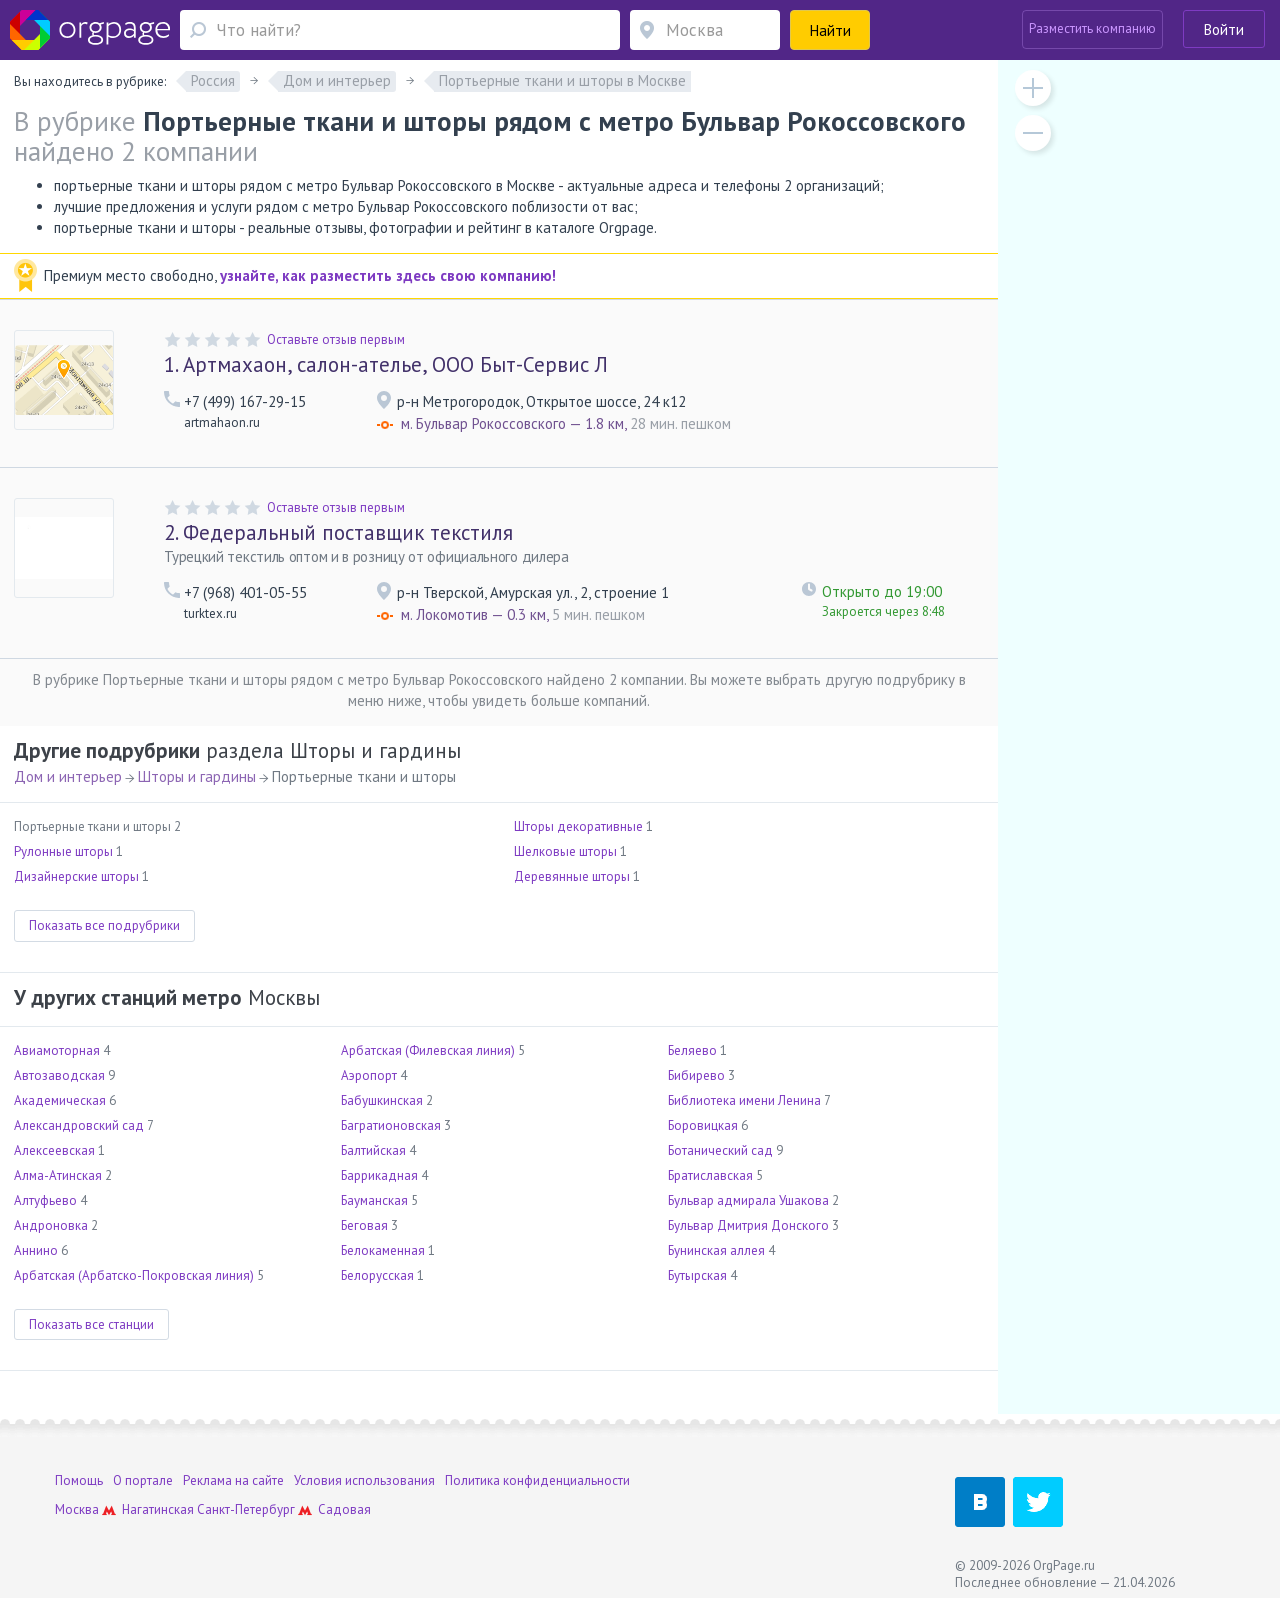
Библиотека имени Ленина (744, 1100)
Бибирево (696, 1075)
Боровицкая (703, 1125)
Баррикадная (379, 1175)
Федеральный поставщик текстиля (338, 532)
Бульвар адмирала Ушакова (748, 1200)
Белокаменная (383, 1250)
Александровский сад (79, 1125)
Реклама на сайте (233, 1480)
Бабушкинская (382, 1100)
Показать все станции (91, 1324)
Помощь (79, 1480)
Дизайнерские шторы (76, 876)
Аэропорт (369, 1075)
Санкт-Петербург (246, 1509)
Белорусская (377, 1275)
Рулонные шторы (63, 851)
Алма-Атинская (58, 1175)
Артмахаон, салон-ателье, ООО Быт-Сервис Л (386, 364)
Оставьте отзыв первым (336, 339)
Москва (77, 1509)
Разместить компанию (1092, 28)
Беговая (364, 1225)
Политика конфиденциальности (537, 1480)
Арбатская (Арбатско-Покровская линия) (134, 1275)
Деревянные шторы (572, 876)
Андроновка (51, 1225)
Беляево (692, 1050)
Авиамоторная (57, 1050)
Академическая (60, 1100)
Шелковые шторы (565, 851)
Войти (1224, 29)
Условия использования (364, 1480)
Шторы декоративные (578, 826)
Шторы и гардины (197, 776)
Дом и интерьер (68, 776)
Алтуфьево (45, 1200)
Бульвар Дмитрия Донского (748, 1225)
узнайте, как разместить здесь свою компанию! (388, 275)
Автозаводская (59, 1075)
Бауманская (374, 1200)
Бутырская (697, 1275)
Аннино (36, 1250)
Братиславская (710, 1175)
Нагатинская (158, 1509)
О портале (143, 1480)
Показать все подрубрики (104, 925)
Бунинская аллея (716, 1250)
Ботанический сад (720, 1150)
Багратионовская (391, 1125)
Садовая (344, 1509)
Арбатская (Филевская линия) (428, 1050)
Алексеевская (54, 1150)
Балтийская (373, 1150)
